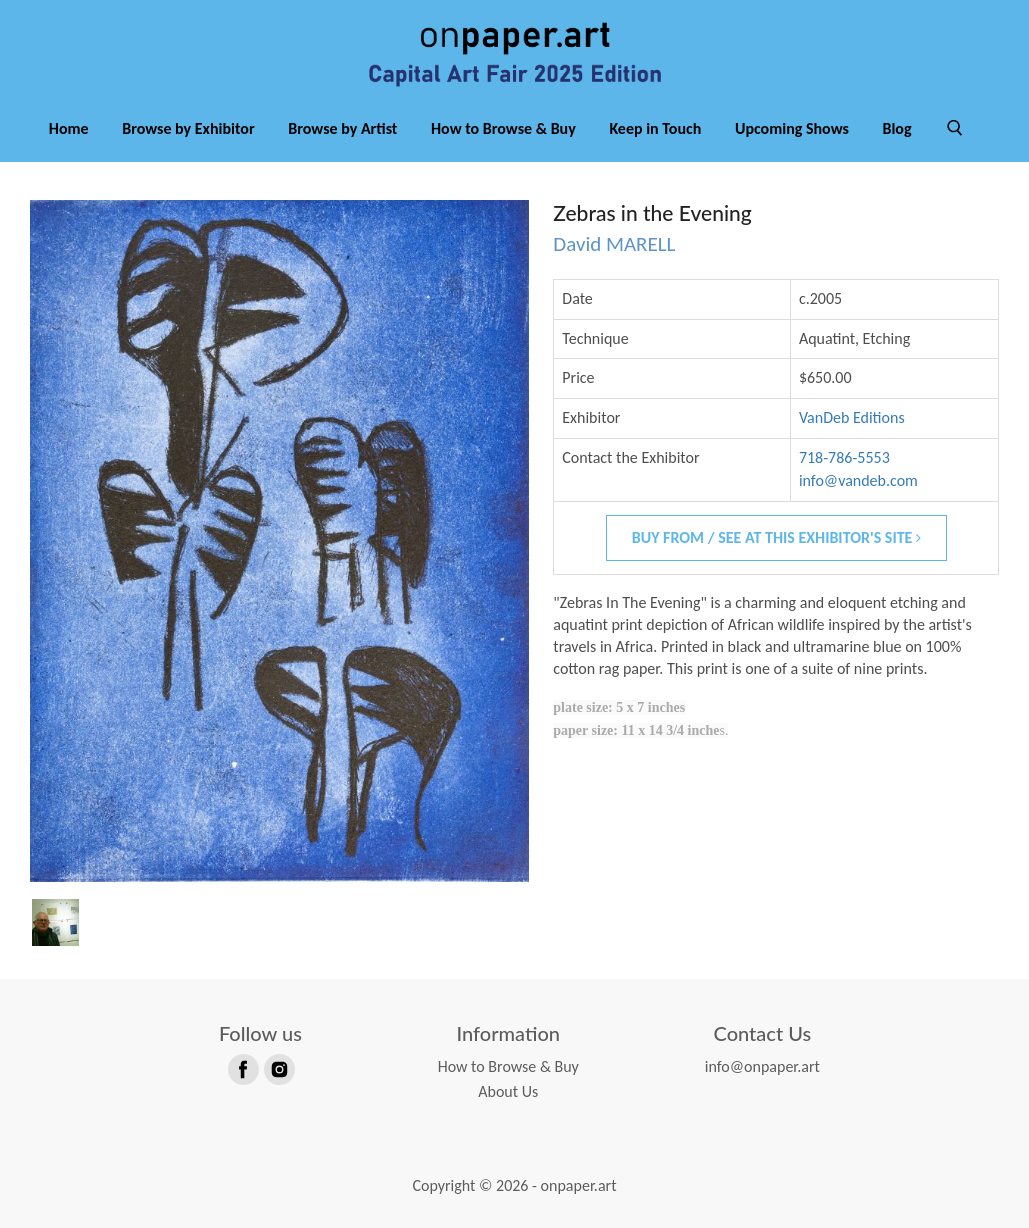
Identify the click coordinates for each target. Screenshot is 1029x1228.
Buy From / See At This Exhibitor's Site (776, 537)
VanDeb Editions (852, 417)
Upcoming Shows (792, 128)
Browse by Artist (342, 128)
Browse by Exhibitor (188, 128)
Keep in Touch (655, 128)
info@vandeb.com (858, 480)
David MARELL (614, 244)
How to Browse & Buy (503, 128)
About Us (508, 1091)
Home (69, 128)
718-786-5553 (844, 457)
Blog (896, 128)
